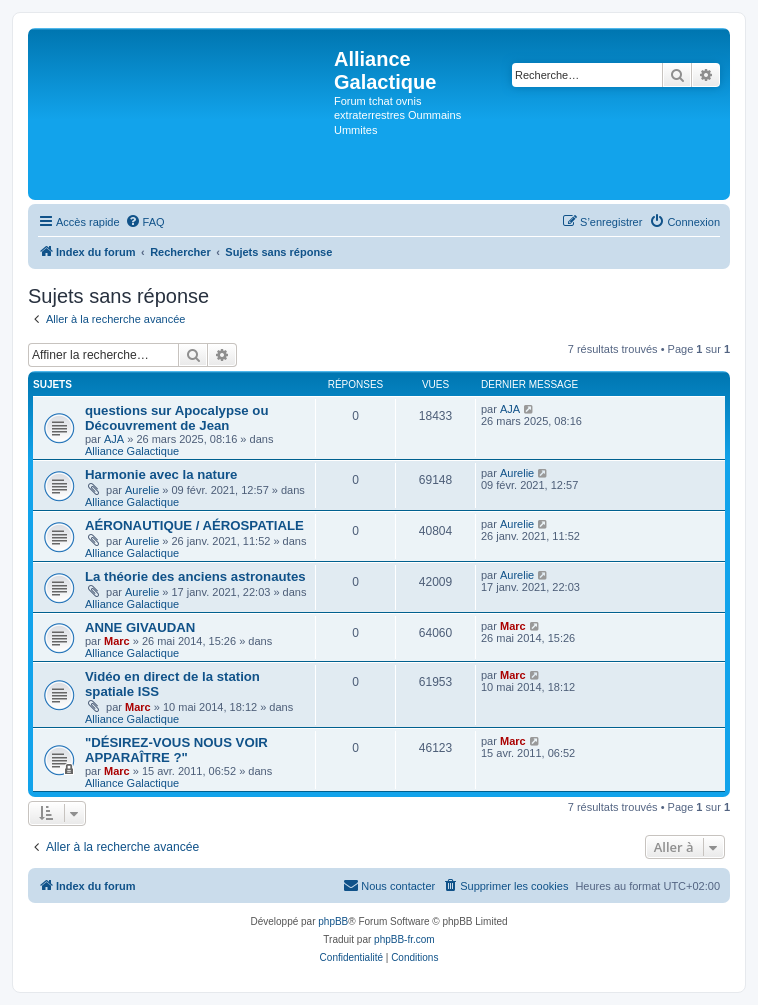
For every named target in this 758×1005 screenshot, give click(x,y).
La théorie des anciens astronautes (195, 576)
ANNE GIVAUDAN (140, 627)
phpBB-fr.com (404, 939)
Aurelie (142, 490)
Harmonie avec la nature (161, 474)
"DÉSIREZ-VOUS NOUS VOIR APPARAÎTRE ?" (176, 750)
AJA (114, 439)
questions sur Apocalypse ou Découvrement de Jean (176, 418)
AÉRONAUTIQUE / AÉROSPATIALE (194, 525)
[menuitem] (145, 222)
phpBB (333, 921)
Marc (117, 641)
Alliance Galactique (132, 451)
